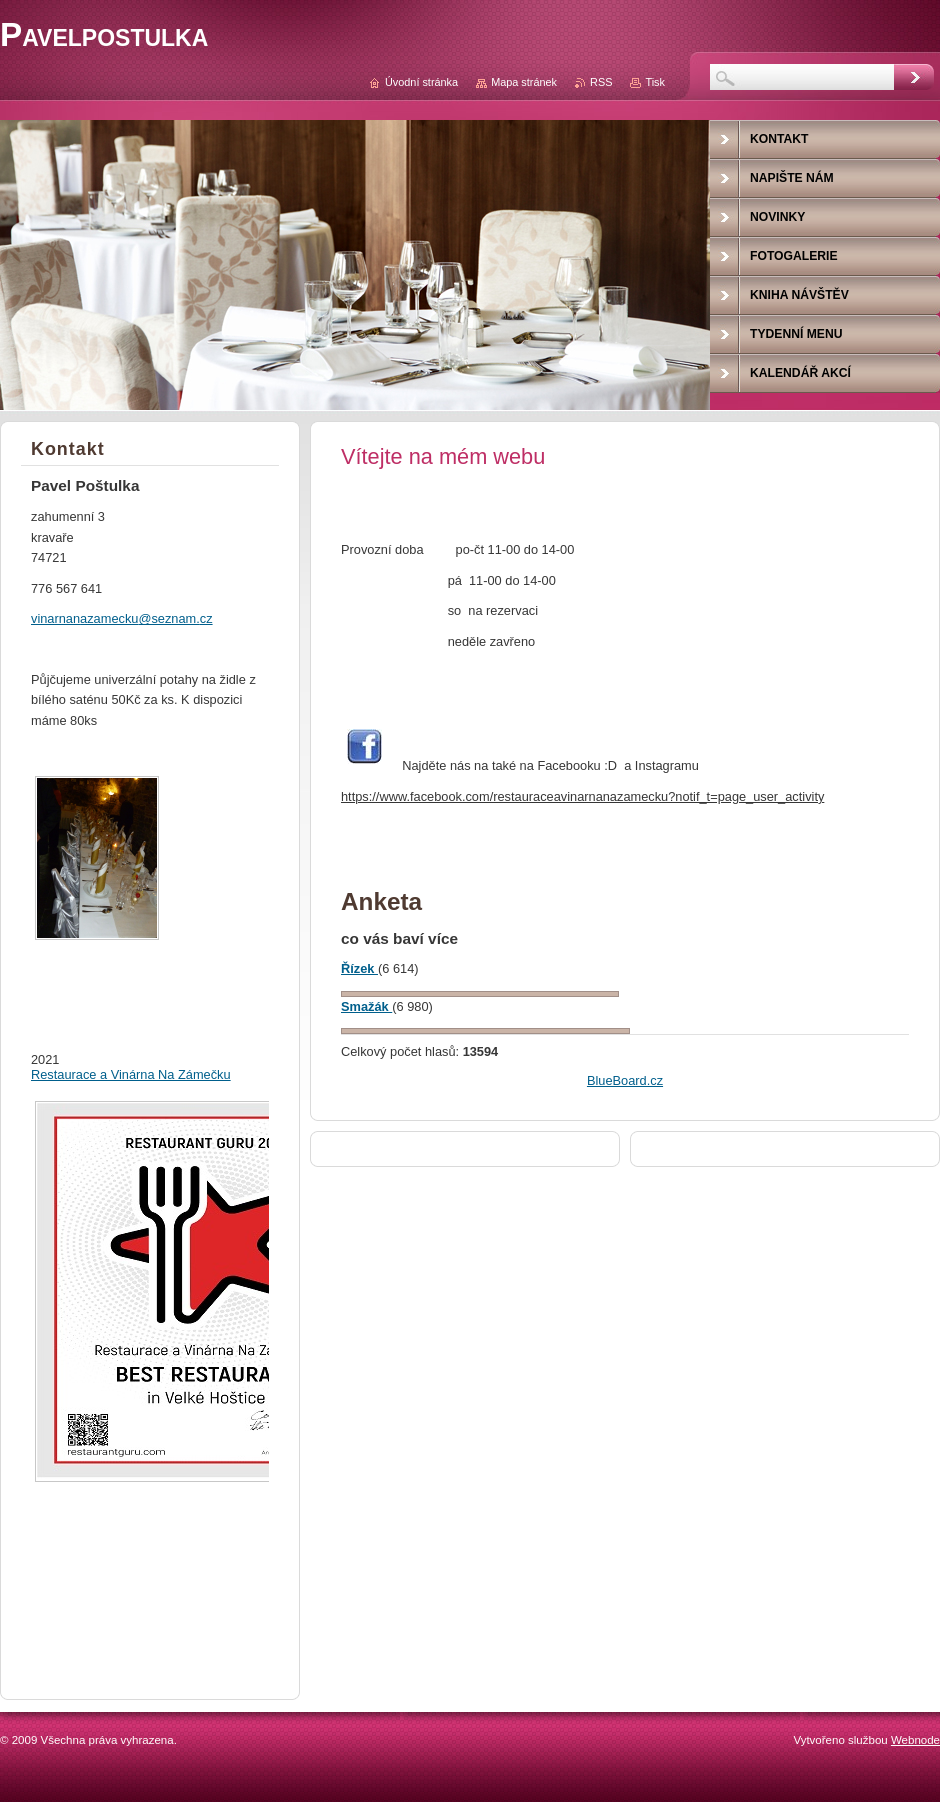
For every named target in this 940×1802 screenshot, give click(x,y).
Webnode (915, 1740)
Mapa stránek (524, 82)
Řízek (359, 968)
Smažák (366, 1006)
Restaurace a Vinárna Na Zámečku (131, 1074)
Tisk (655, 82)
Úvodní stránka (421, 82)
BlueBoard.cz (625, 1080)
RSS (601, 82)
